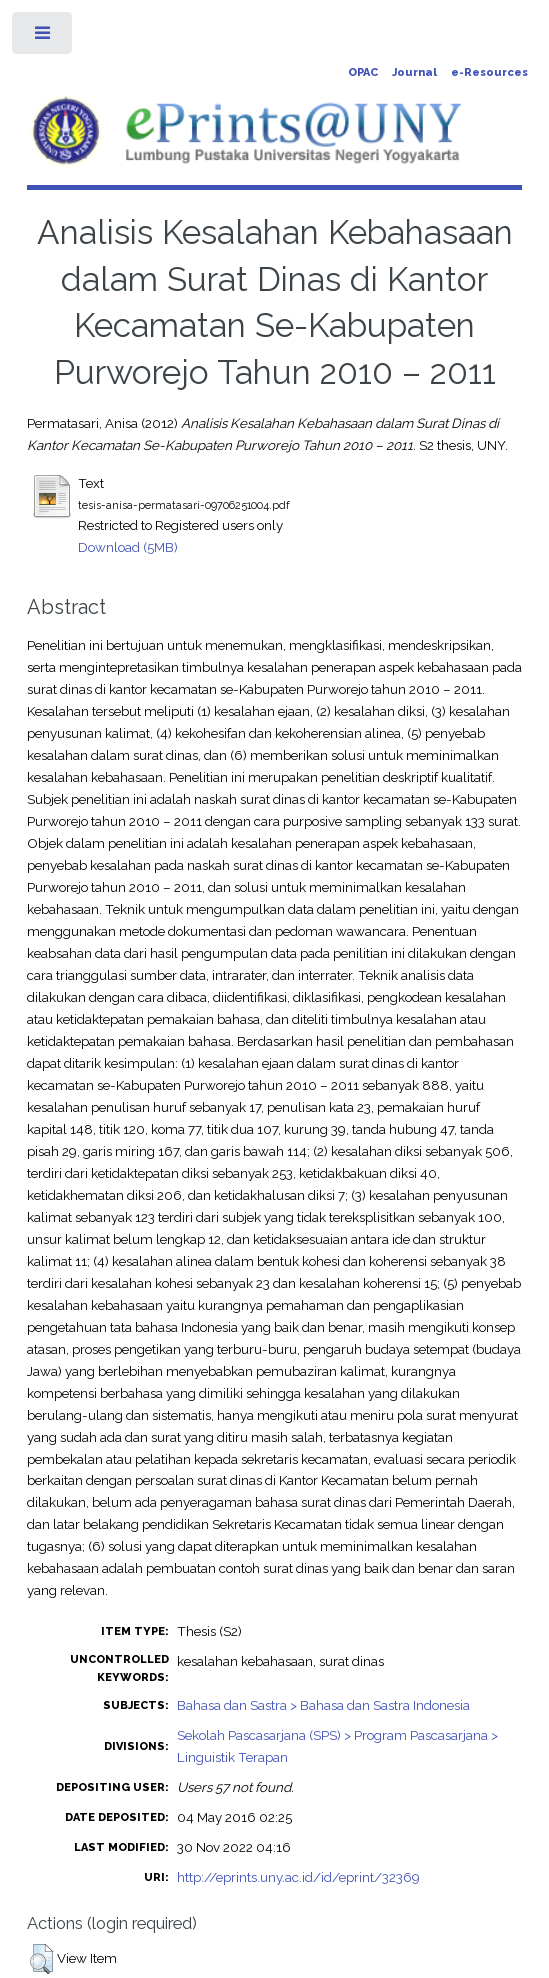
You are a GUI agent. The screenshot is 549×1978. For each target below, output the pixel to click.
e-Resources (489, 72)
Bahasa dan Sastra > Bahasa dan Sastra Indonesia (323, 1705)
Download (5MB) (128, 547)
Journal (414, 72)
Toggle (43, 37)
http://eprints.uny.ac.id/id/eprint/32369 (298, 1877)
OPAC (363, 72)
